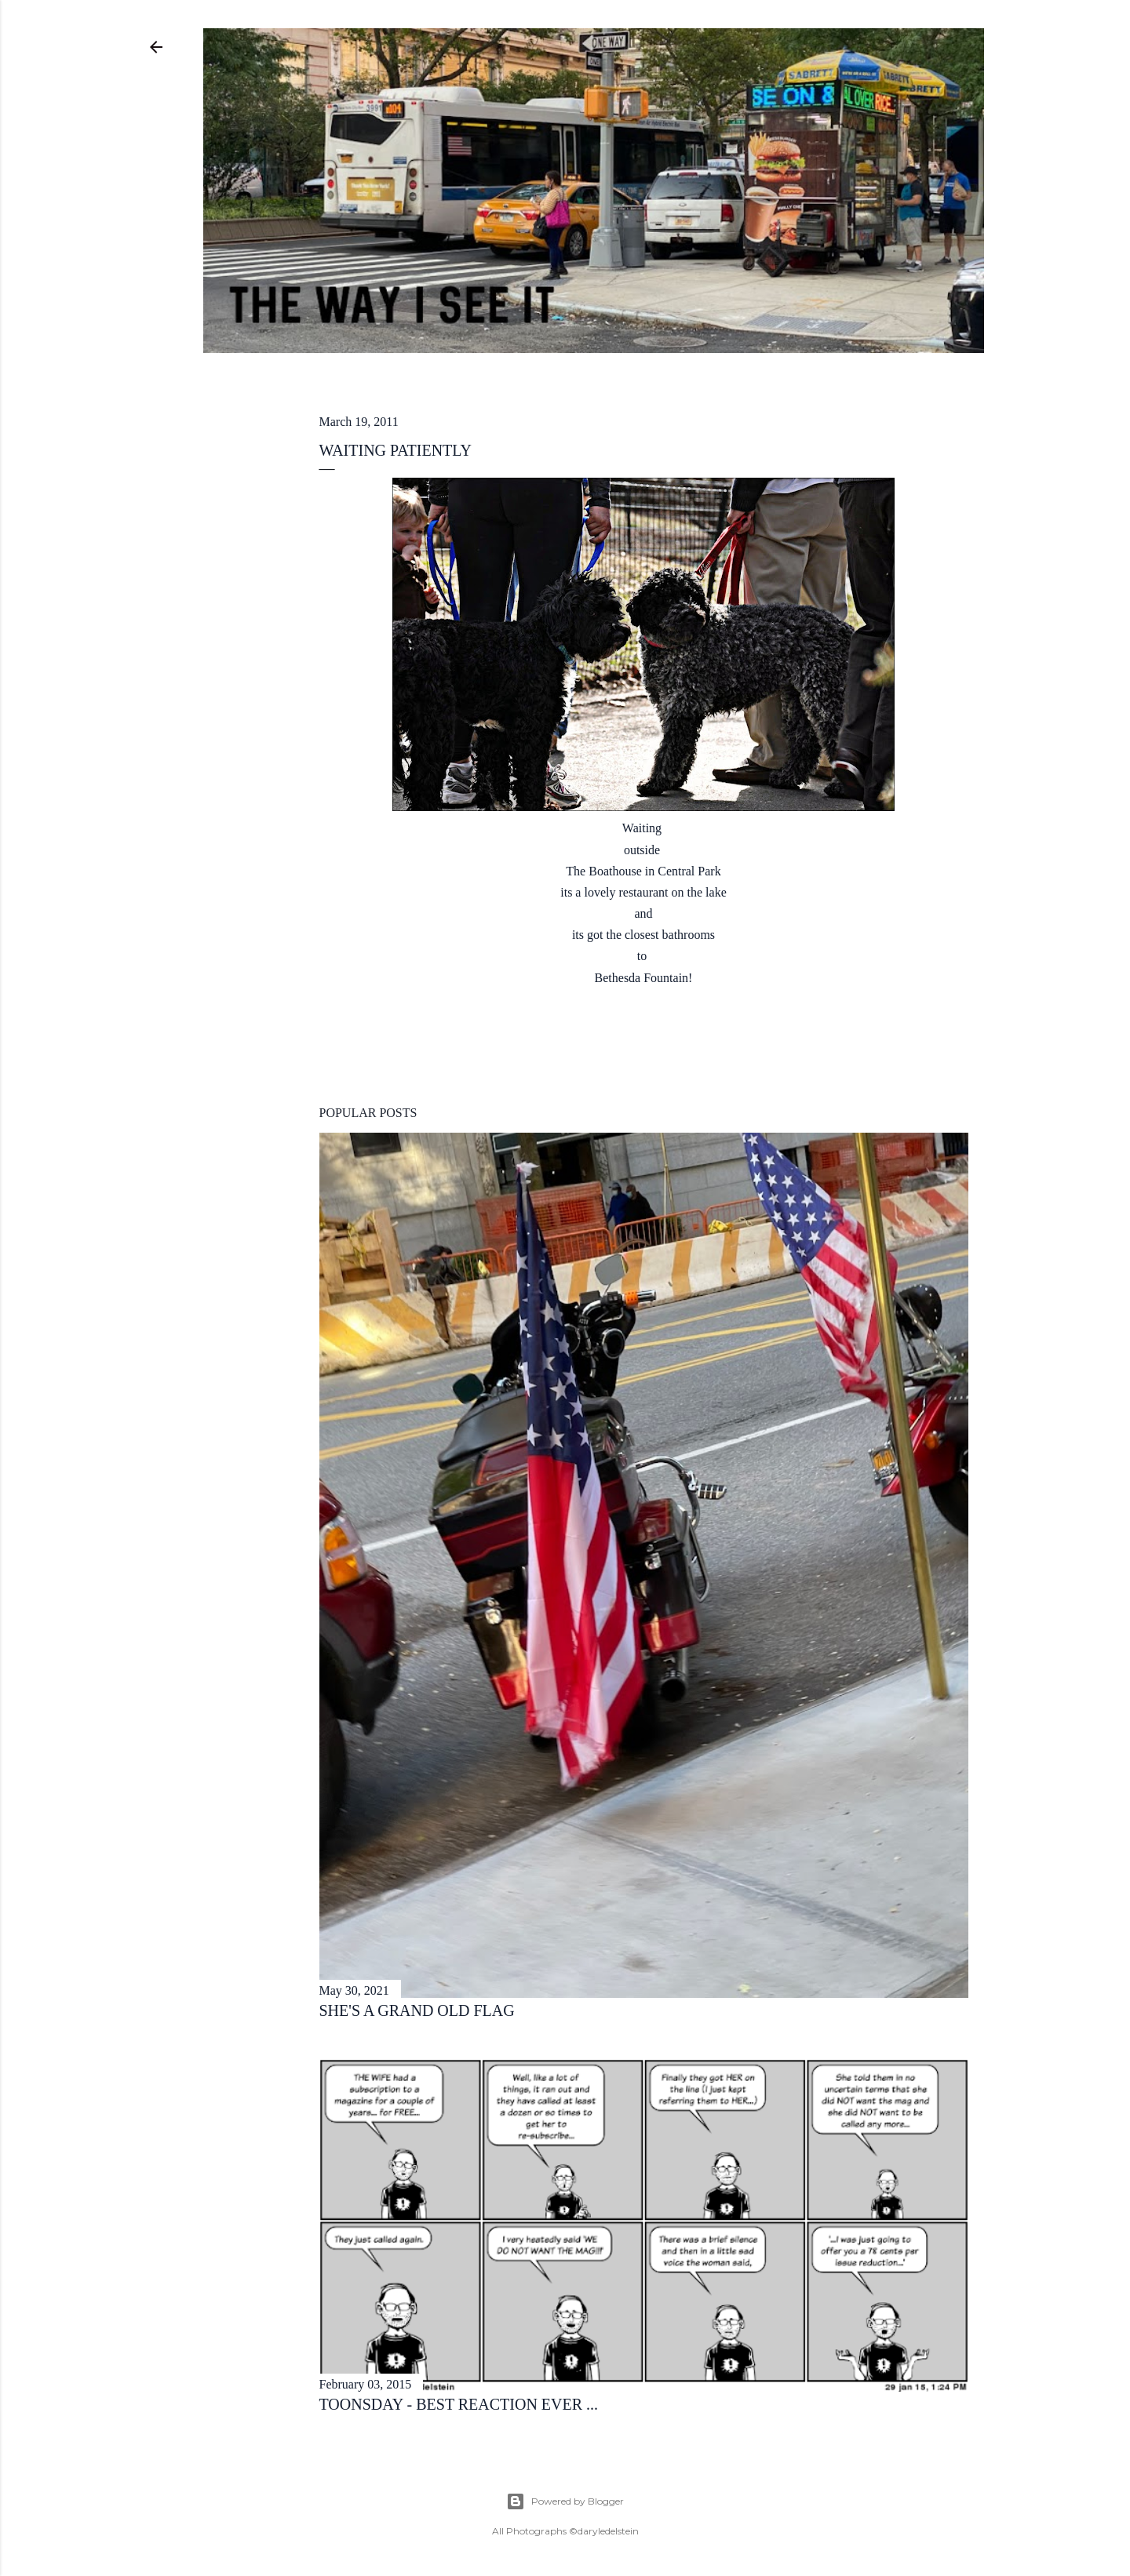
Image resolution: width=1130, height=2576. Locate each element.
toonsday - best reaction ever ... (459, 2404)
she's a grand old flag (417, 2010)
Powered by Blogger (565, 2501)
